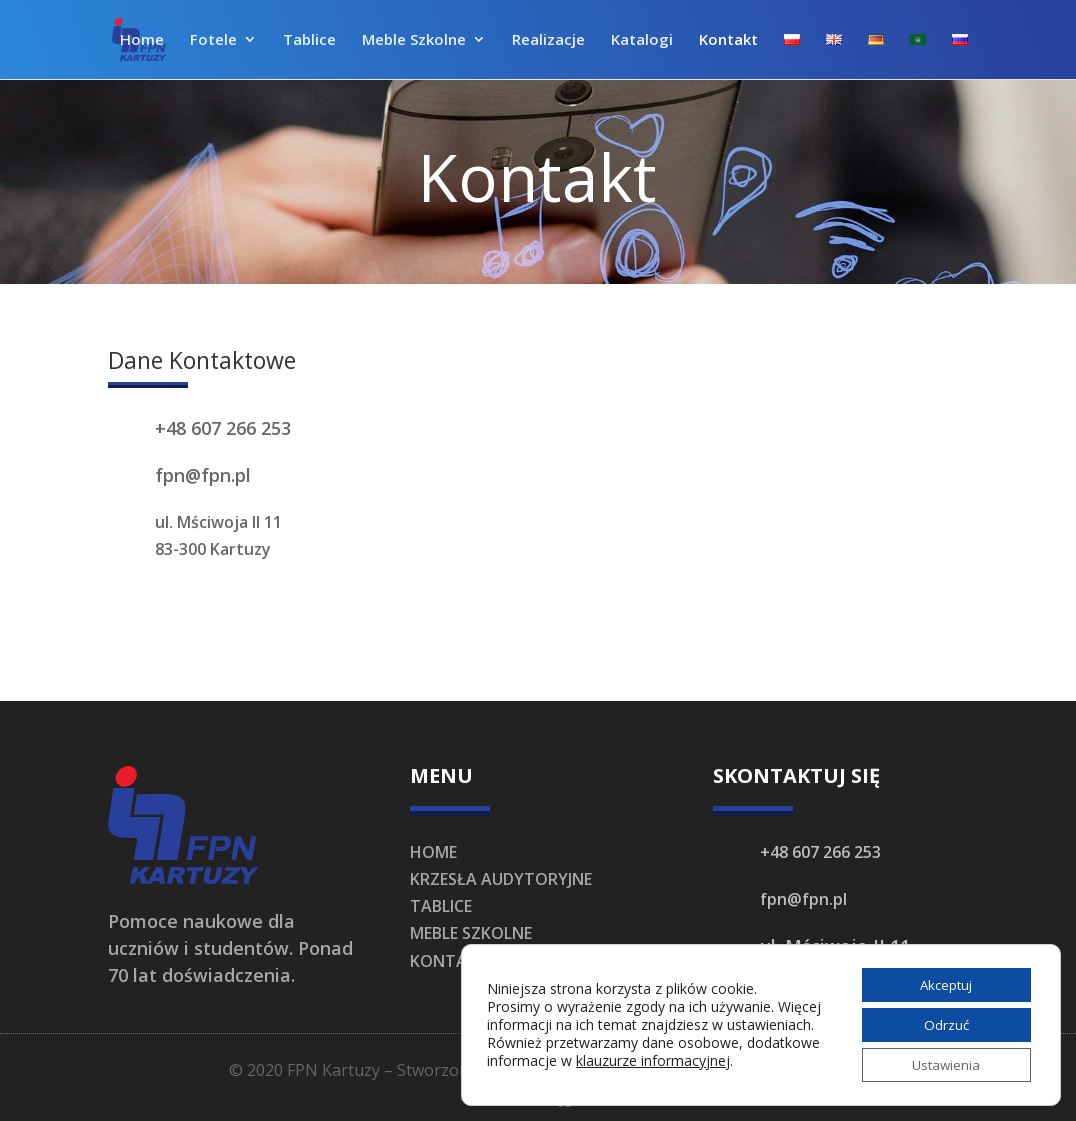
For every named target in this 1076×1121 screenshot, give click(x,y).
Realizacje (548, 41)
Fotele (213, 41)
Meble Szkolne (414, 41)
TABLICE (441, 906)
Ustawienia (941, 1063)
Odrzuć (942, 1021)
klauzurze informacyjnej (730, 1066)
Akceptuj (942, 979)
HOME (433, 852)
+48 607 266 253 (223, 428)
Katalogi (642, 41)
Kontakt (728, 41)
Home (142, 41)
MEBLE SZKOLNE (471, 933)
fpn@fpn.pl (203, 475)
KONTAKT (449, 961)
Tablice (309, 41)
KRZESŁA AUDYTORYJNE (501, 879)
